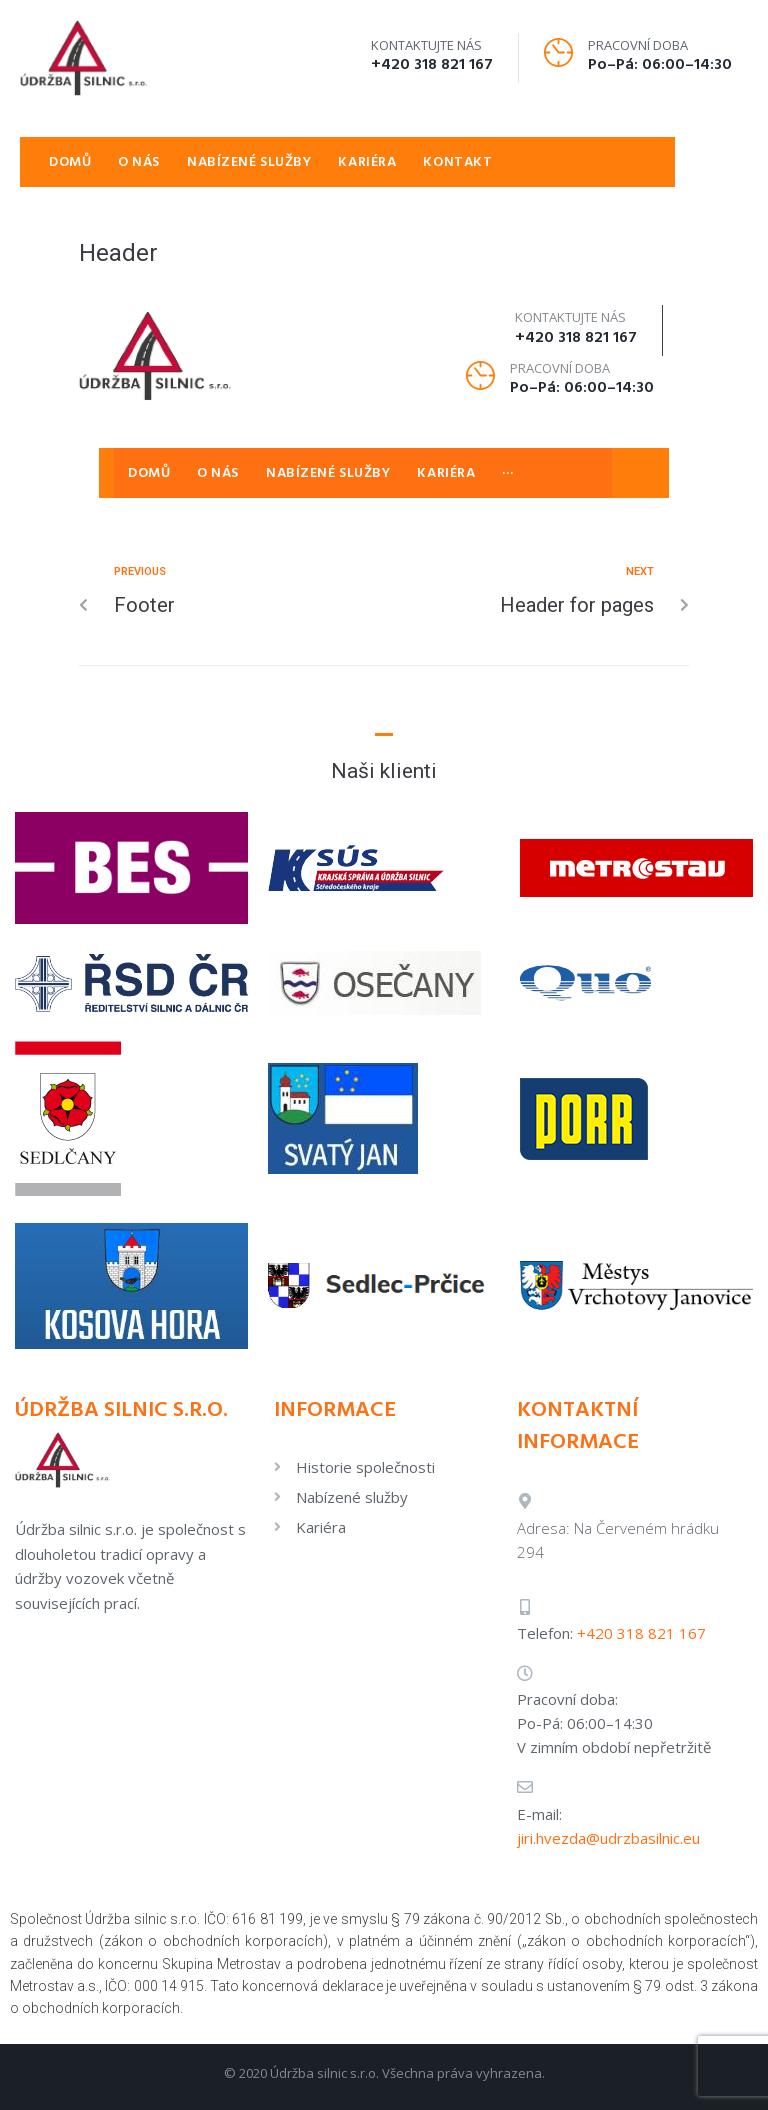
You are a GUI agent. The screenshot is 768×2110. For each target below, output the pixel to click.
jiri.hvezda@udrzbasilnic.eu (608, 1838)
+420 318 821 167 (432, 65)
